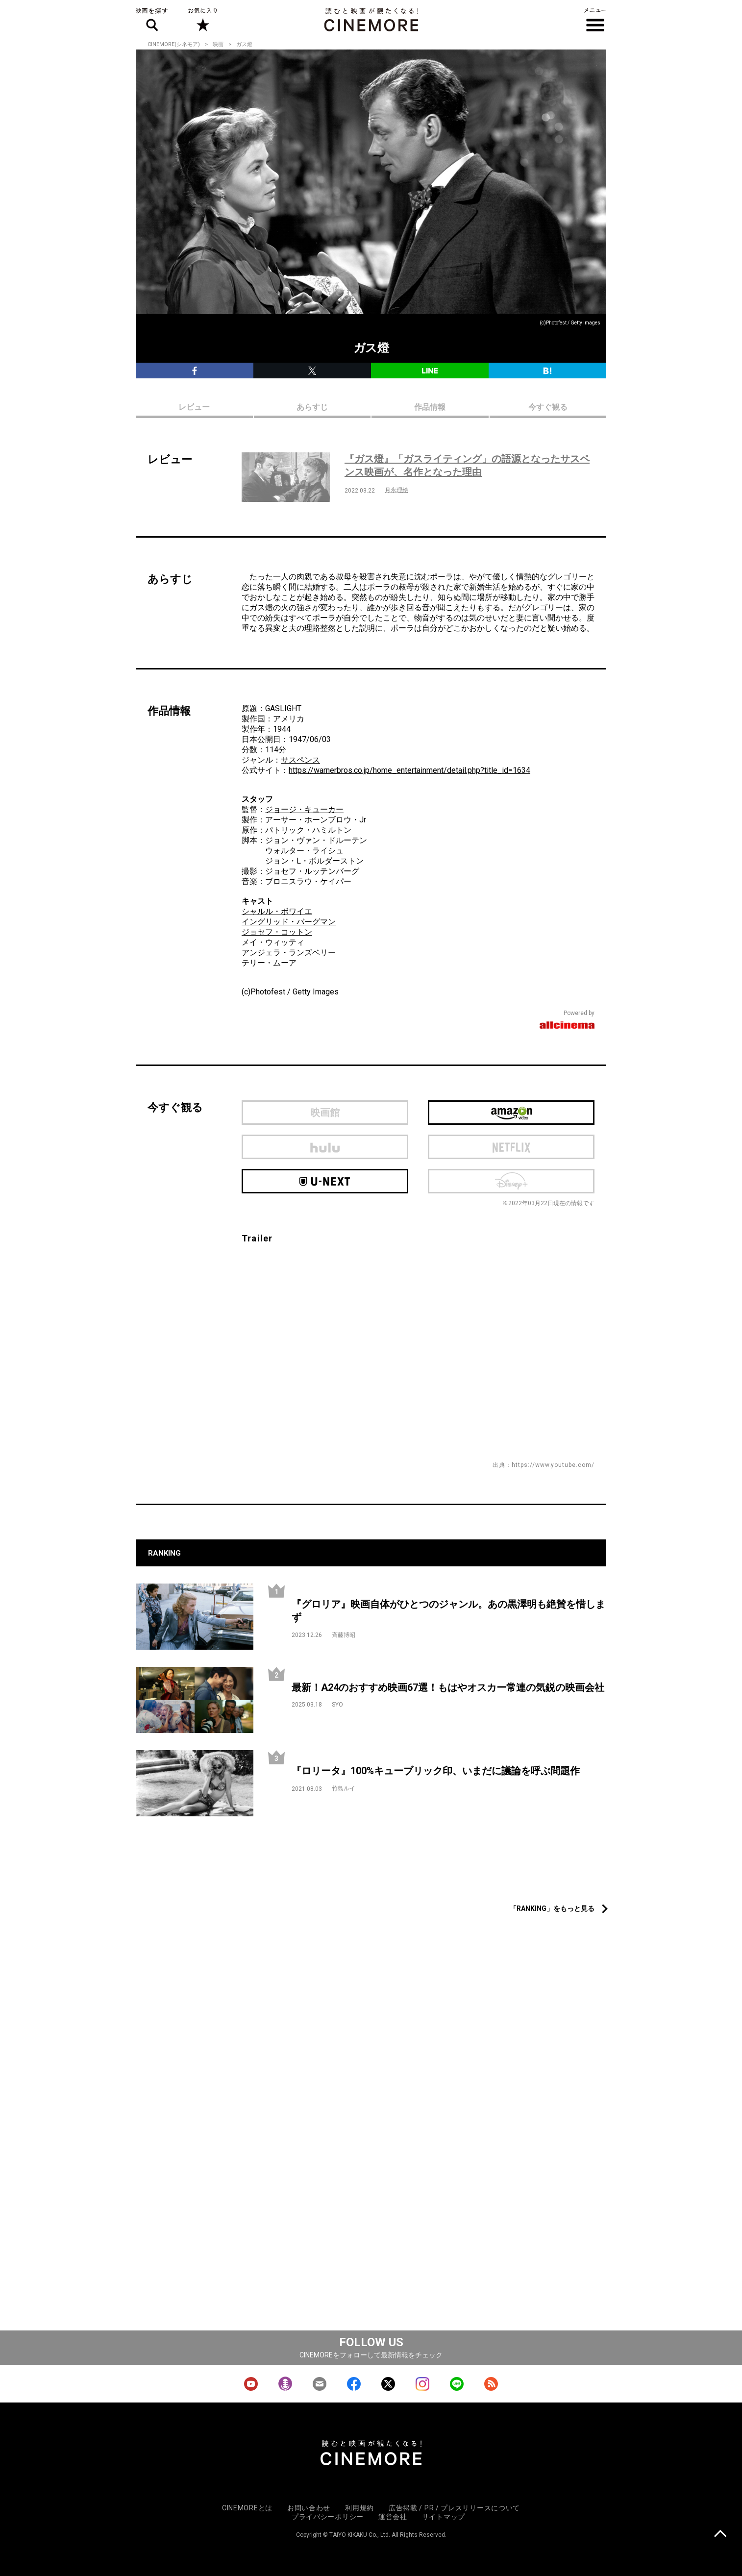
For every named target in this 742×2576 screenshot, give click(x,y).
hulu (325, 1147)
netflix (511, 1147)
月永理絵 (396, 490)
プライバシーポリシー (328, 2517)
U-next (325, 1181)
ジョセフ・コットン (277, 932)
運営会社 (392, 2517)
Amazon (511, 1112)
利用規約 (359, 2508)
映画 (218, 44)
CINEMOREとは (247, 2508)
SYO (337, 1704)
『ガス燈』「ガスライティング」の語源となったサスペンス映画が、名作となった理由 (467, 465)
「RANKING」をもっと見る (552, 1908)
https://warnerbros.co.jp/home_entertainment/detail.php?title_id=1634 (409, 770)
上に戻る (720, 2534)
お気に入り (202, 19)
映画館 (325, 1112)
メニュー (595, 19)
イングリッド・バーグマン (289, 921)
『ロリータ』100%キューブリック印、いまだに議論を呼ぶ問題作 (436, 1771)
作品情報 (429, 407)
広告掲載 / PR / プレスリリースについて (454, 2508)
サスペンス (300, 760)
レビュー (194, 407)
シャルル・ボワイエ (277, 911)
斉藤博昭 (343, 1635)
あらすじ (312, 407)
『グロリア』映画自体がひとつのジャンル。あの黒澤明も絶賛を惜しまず (448, 1610)
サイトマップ (443, 2517)
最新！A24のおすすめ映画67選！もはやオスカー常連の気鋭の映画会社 (448, 1687)
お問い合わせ (308, 2508)
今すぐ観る (548, 407)
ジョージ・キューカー (304, 809)
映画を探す (152, 19)
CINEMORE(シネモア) (174, 44)
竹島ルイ (343, 1788)
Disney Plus (511, 1181)
